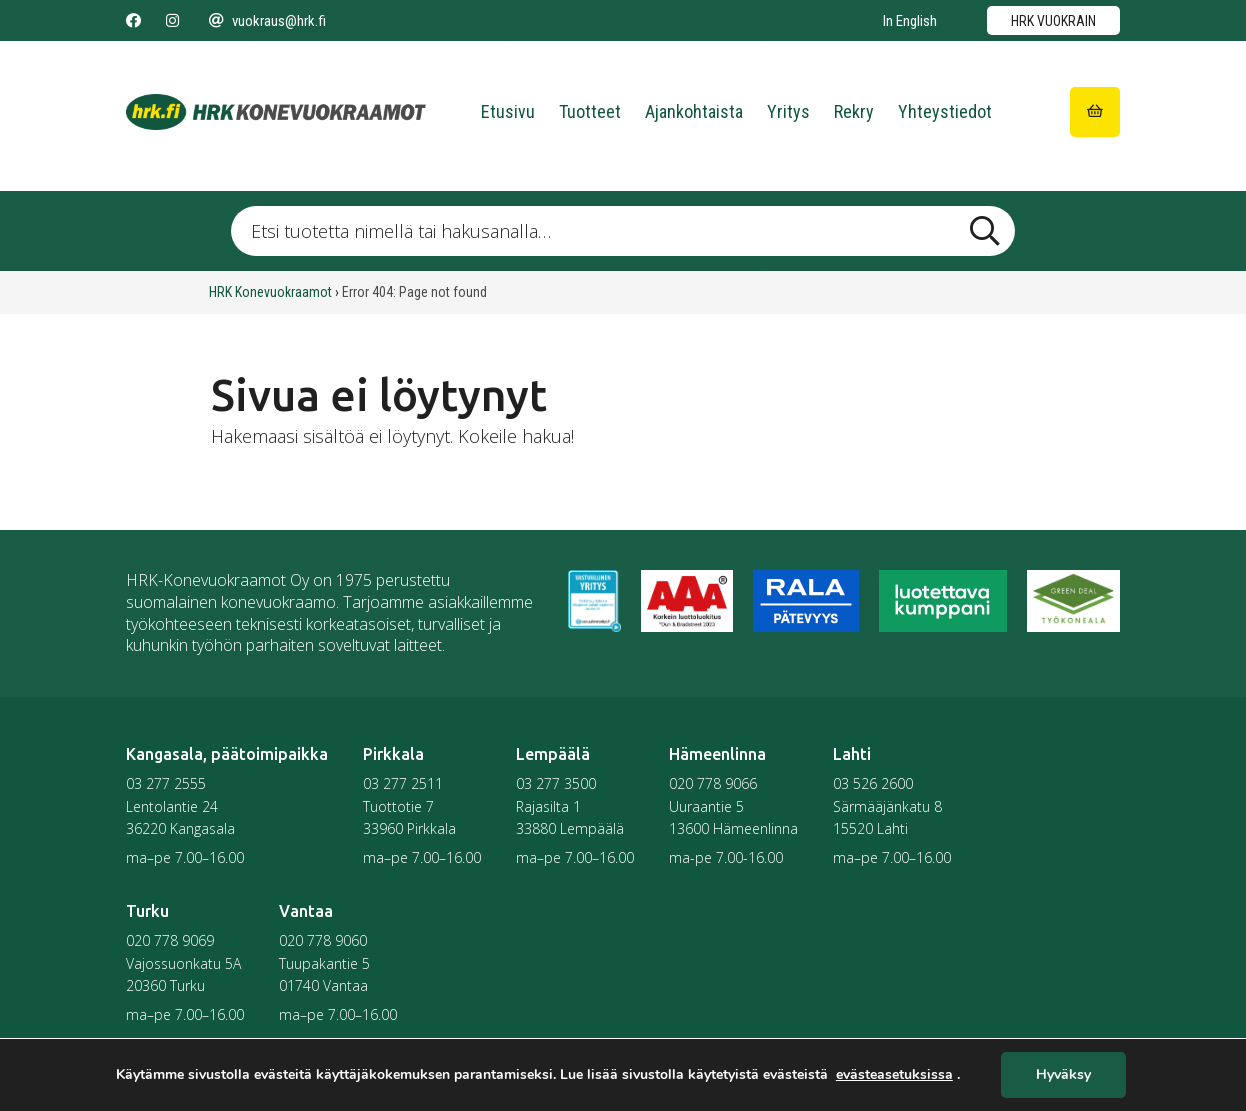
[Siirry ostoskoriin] (1095, 112)
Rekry (854, 111)
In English (910, 21)
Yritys (788, 111)
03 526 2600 (873, 783)
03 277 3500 (556, 783)
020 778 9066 (713, 783)
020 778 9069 (170, 940)
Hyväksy (1063, 1075)
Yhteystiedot (945, 111)
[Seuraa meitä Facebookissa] (133, 21)
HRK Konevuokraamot (270, 292)
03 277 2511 (403, 783)
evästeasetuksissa (894, 1075)
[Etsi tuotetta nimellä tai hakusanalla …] (622, 231)
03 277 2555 (166, 783)
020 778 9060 (323, 940)
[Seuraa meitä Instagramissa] (172, 21)
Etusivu (508, 111)
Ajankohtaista (694, 111)
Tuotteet (590, 111)
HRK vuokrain (1053, 21)
